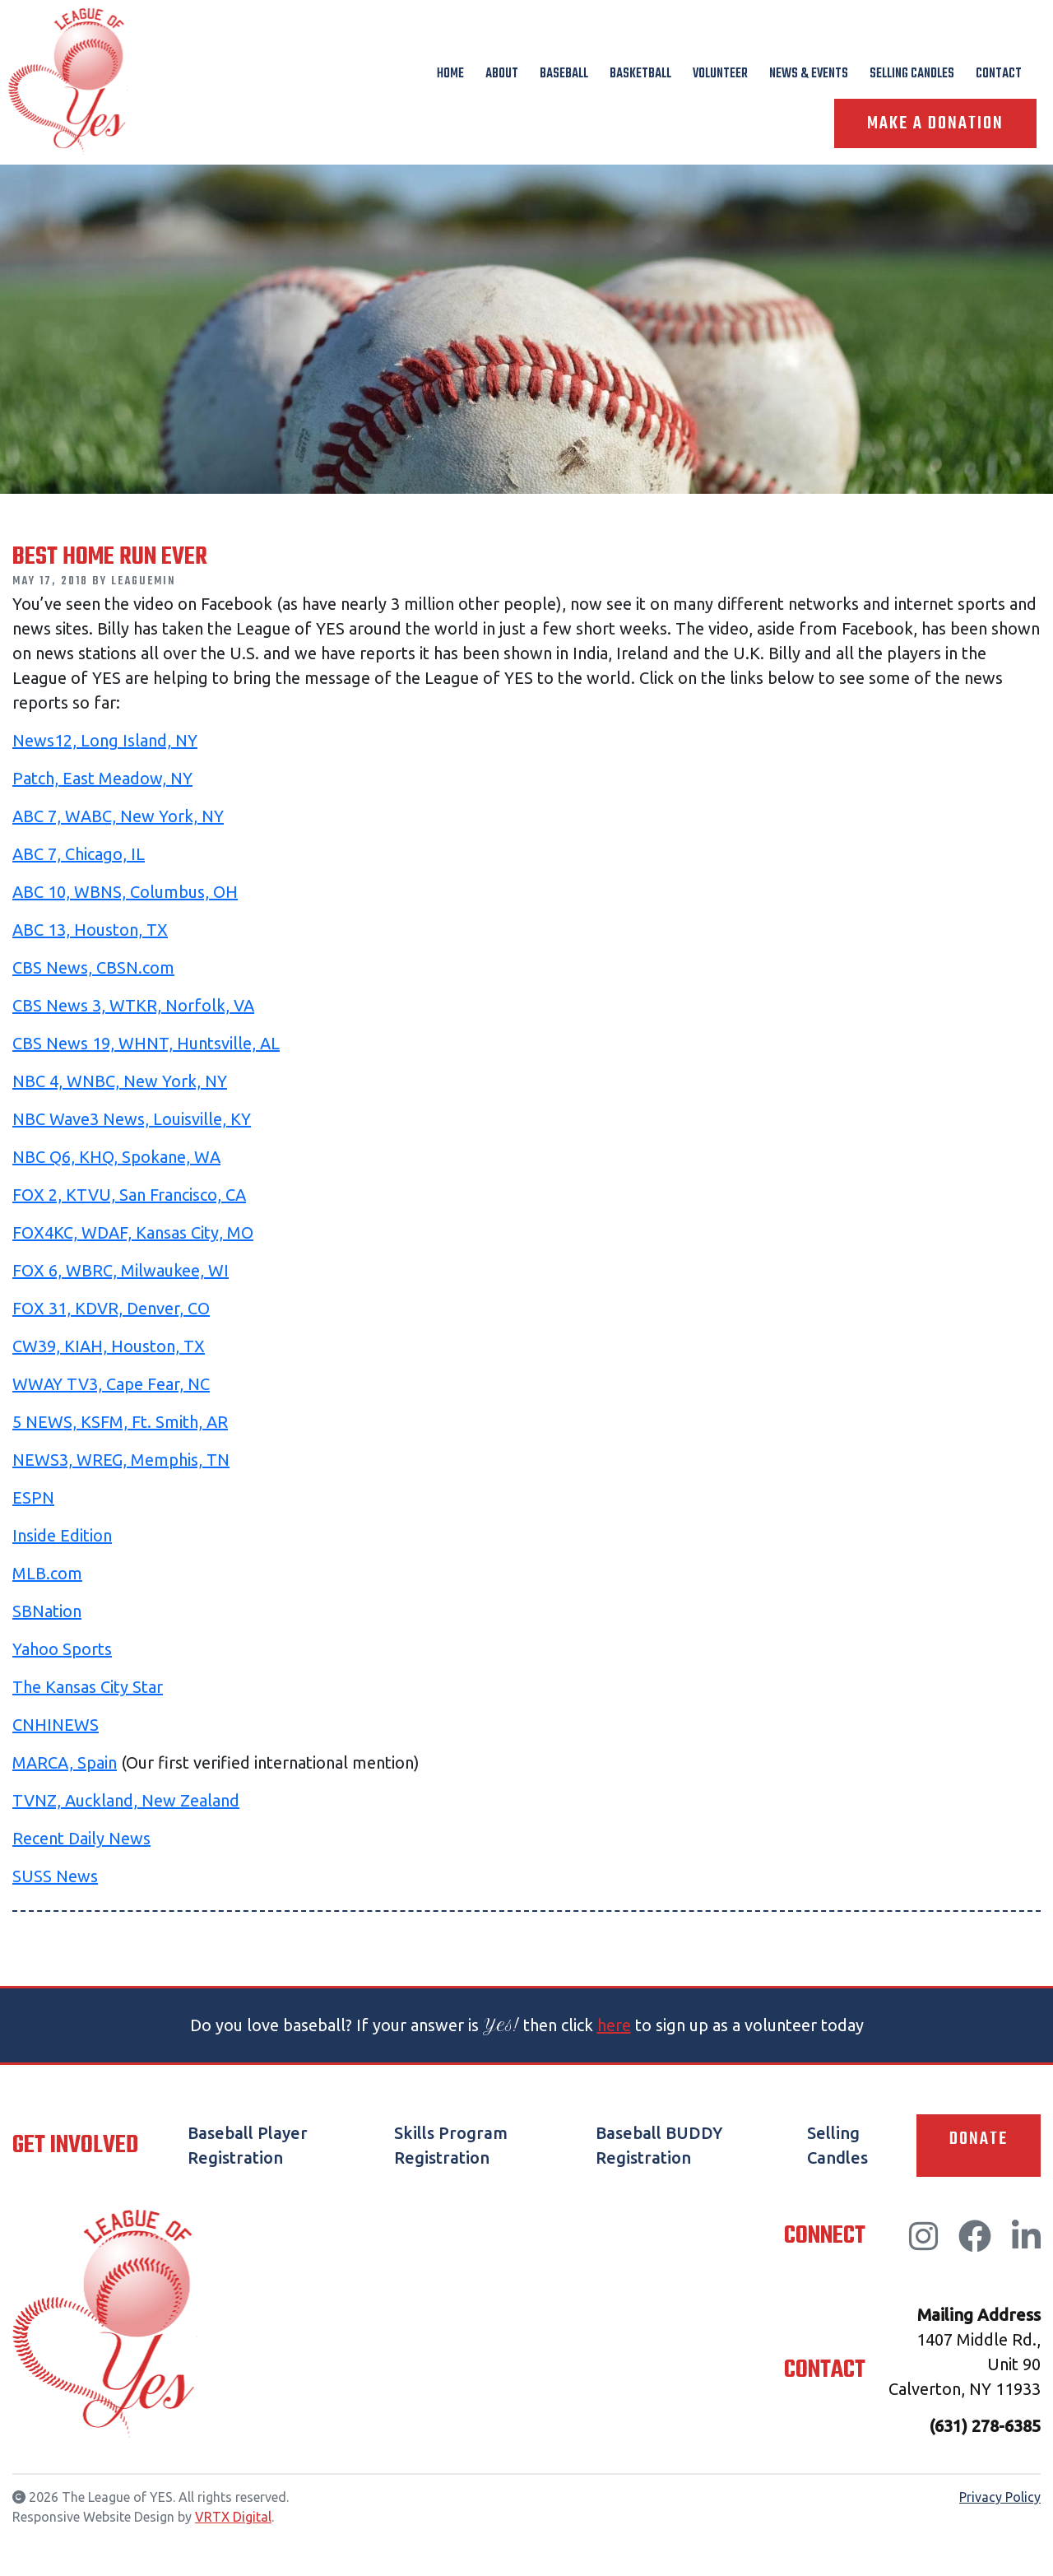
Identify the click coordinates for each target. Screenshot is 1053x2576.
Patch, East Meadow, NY (102, 778)
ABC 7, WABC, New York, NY (118, 816)
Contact (999, 74)
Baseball (564, 74)
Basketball (640, 74)
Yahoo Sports (62, 1648)
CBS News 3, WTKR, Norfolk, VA (133, 1005)
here (614, 2025)
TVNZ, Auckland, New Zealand (125, 1800)
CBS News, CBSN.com (93, 967)
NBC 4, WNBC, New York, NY (119, 1081)
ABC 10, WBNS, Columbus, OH (125, 891)
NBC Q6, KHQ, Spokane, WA (116, 1156)
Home (450, 74)
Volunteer (720, 74)
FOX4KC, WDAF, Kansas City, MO (132, 1232)
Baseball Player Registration (248, 2145)
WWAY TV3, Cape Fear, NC (111, 1383)
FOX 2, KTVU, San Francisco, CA (129, 1194)
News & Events (808, 74)
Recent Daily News (81, 1838)
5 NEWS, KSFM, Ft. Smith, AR (120, 1421)
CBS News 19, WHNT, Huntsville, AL (146, 1043)
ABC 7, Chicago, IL (78, 853)
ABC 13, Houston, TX (90, 929)
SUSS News (55, 1876)
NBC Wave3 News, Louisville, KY (131, 1118)
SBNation (46, 1611)
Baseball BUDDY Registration (659, 2145)
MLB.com (47, 1573)
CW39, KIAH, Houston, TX (108, 1346)
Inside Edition (62, 1535)
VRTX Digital (233, 2516)
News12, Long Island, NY (104, 740)
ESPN (33, 1497)
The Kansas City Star (87, 1686)
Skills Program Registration (451, 2145)
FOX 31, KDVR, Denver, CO (111, 1308)
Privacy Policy (1000, 2497)
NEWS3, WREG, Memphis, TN (121, 1459)
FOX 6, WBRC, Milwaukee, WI (120, 1270)
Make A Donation (935, 123)
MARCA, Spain (64, 1762)
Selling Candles (912, 74)
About (501, 74)
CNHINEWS (55, 1724)
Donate (978, 2139)
